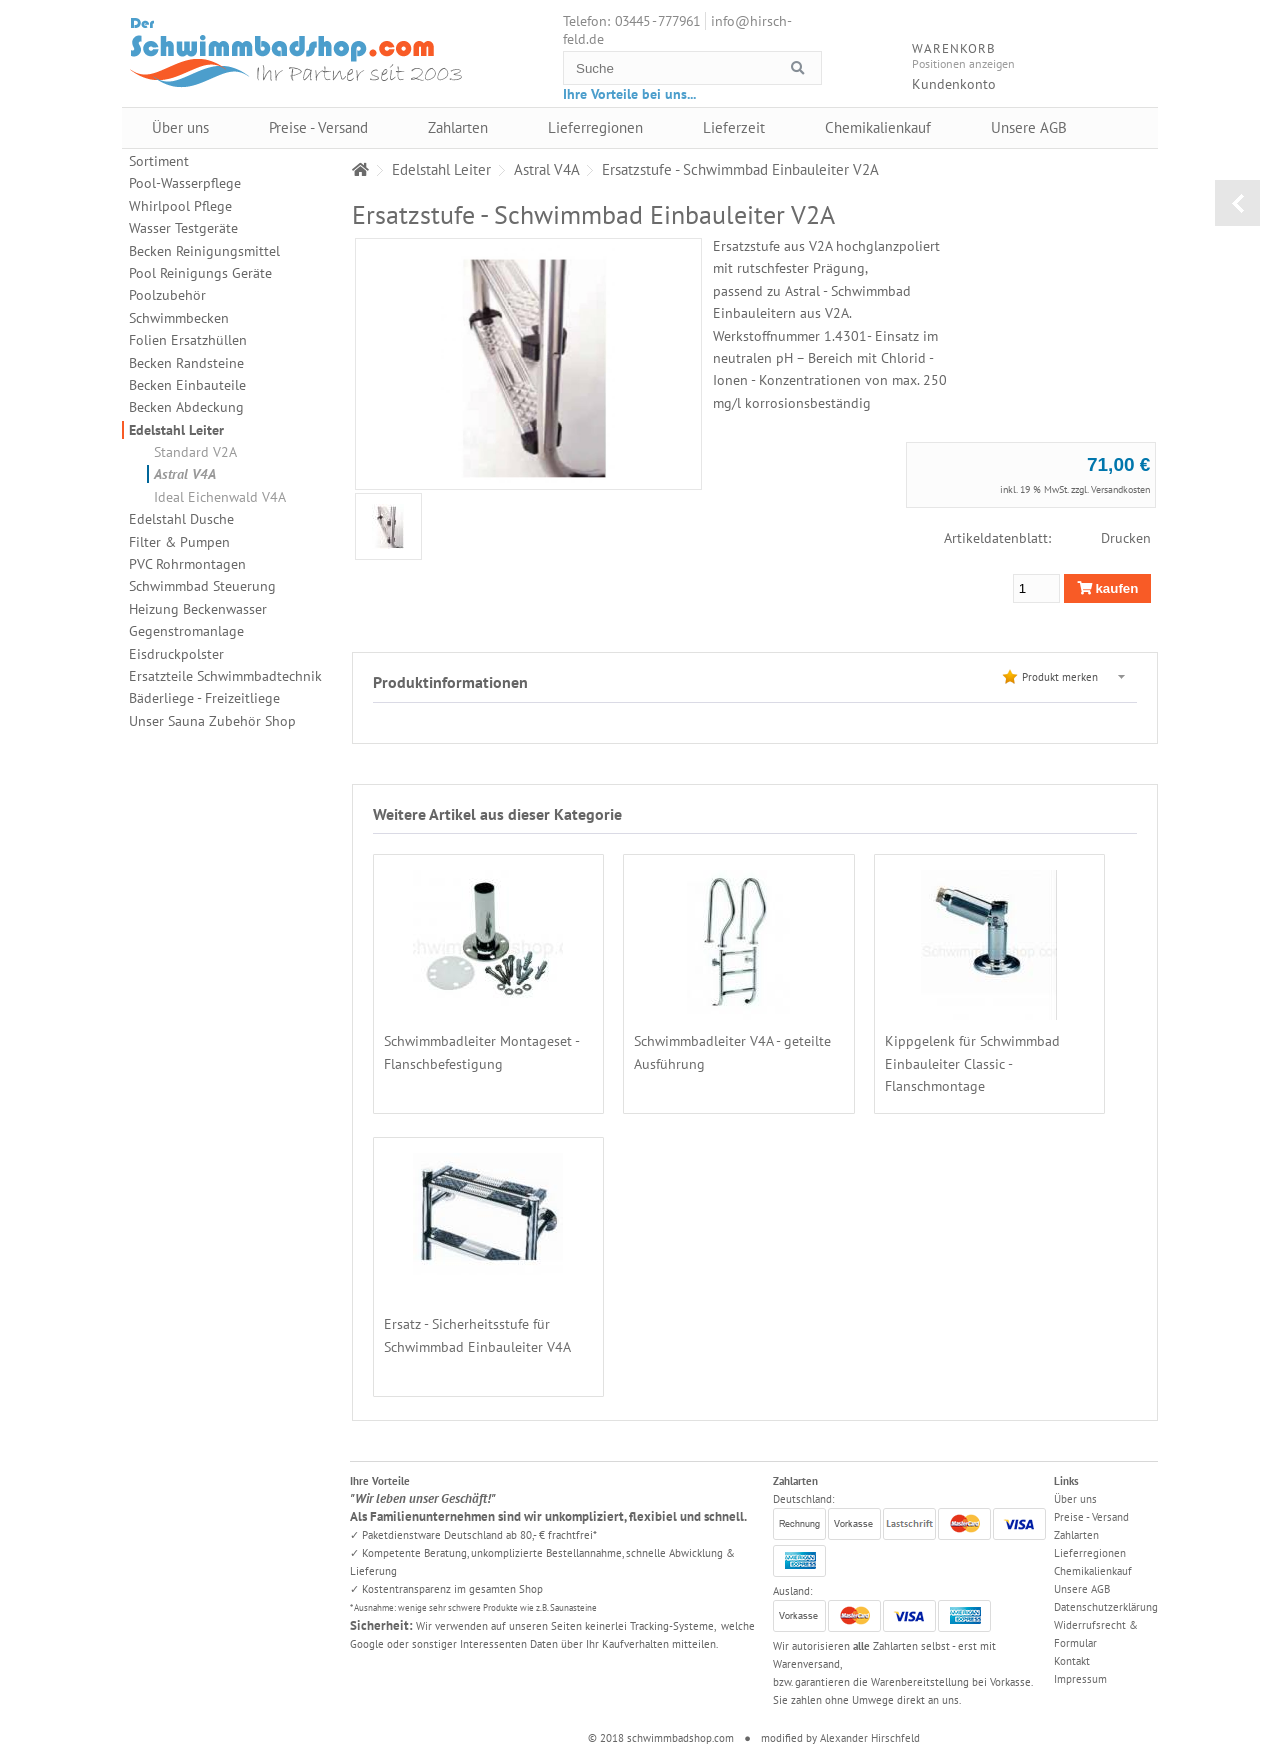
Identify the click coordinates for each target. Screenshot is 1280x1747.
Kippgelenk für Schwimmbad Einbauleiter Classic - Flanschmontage (972, 1063)
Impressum (1080, 1679)
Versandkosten (1120, 489)
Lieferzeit (734, 127)
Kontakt (1072, 1661)
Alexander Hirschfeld (870, 1738)
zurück (1237, 203)
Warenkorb (1132, 65)
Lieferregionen (595, 127)
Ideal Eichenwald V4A (220, 497)
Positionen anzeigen (963, 63)
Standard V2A (195, 452)
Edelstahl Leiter (176, 430)
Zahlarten (458, 127)
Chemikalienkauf (878, 127)
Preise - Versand (318, 127)
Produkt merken (1060, 677)
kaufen (1108, 588)
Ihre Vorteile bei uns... (629, 94)
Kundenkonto (954, 84)
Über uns (180, 127)
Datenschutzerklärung (1106, 1607)
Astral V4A (185, 474)
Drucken (1126, 538)
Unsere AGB (1029, 127)
